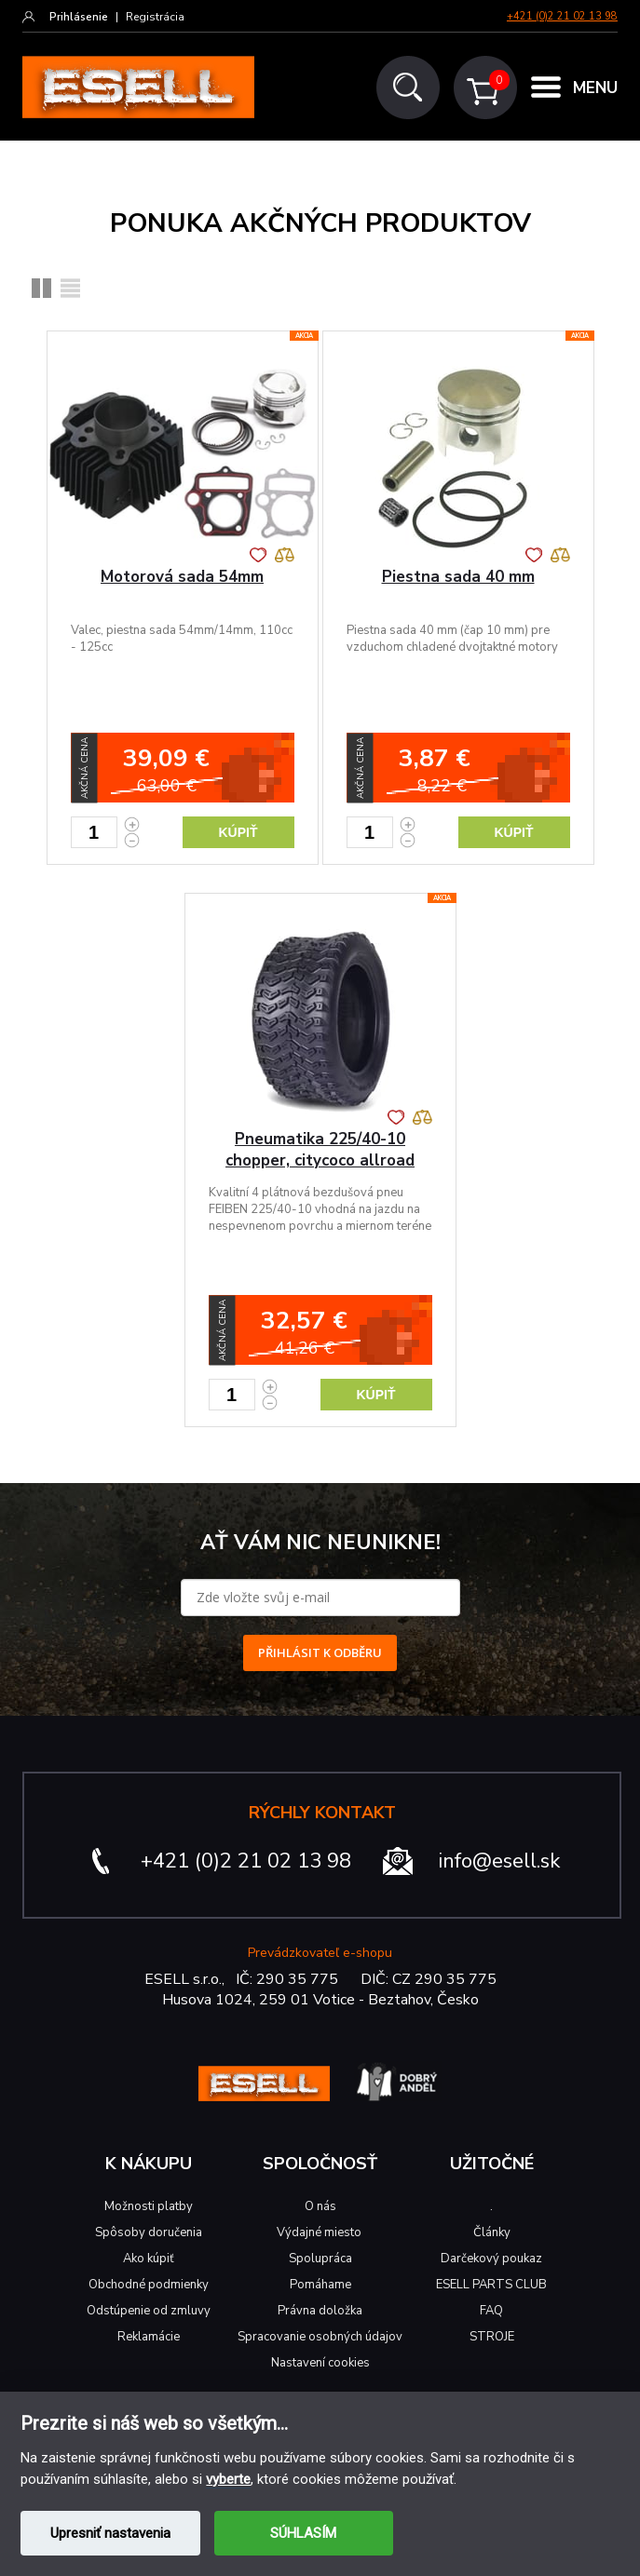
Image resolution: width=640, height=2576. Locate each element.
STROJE (492, 2336)
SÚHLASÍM (303, 2533)
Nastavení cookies (320, 2362)
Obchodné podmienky (149, 2284)
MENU (595, 88)
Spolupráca (320, 2258)
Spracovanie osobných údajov (320, 2336)
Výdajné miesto (320, 2232)
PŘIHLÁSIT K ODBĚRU (320, 1652)
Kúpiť (238, 832)
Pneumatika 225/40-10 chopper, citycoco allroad (320, 1149)
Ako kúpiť (148, 2258)
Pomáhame (320, 2284)
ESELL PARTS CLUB (491, 2284)
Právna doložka (320, 2310)
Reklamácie (148, 2336)
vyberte (228, 2479)
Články (492, 2232)
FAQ (491, 2310)
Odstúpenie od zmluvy (149, 2310)
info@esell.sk (499, 1861)
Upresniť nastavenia (110, 2533)
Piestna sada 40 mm (458, 576)
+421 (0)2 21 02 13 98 (562, 16)
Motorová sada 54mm (182, 576)
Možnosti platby (148, 2206)
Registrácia (155, 16)
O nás (320, 2206)
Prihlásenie (78, 16)
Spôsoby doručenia (148, 2232)
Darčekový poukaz (491, 2258)
